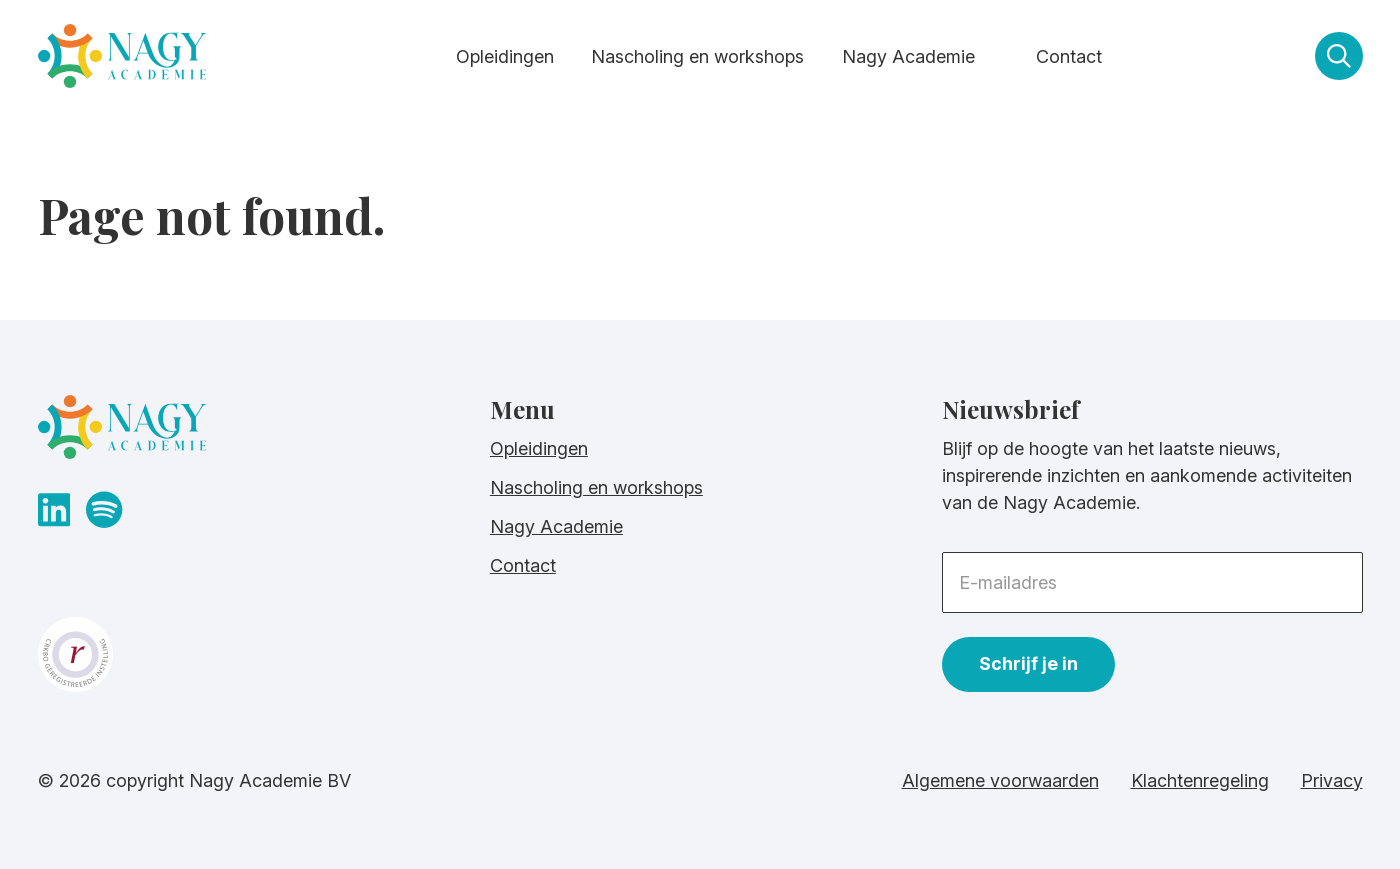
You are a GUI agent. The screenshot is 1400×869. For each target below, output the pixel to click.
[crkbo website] (248, 654)
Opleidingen (505, 56)
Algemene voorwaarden (1000, 780)
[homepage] (122, 60)
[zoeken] (1339, 56)
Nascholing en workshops (697, 56)
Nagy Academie (908, 56)
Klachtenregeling (1200, 780)
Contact (1069, 56)
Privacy (1332, 780)
